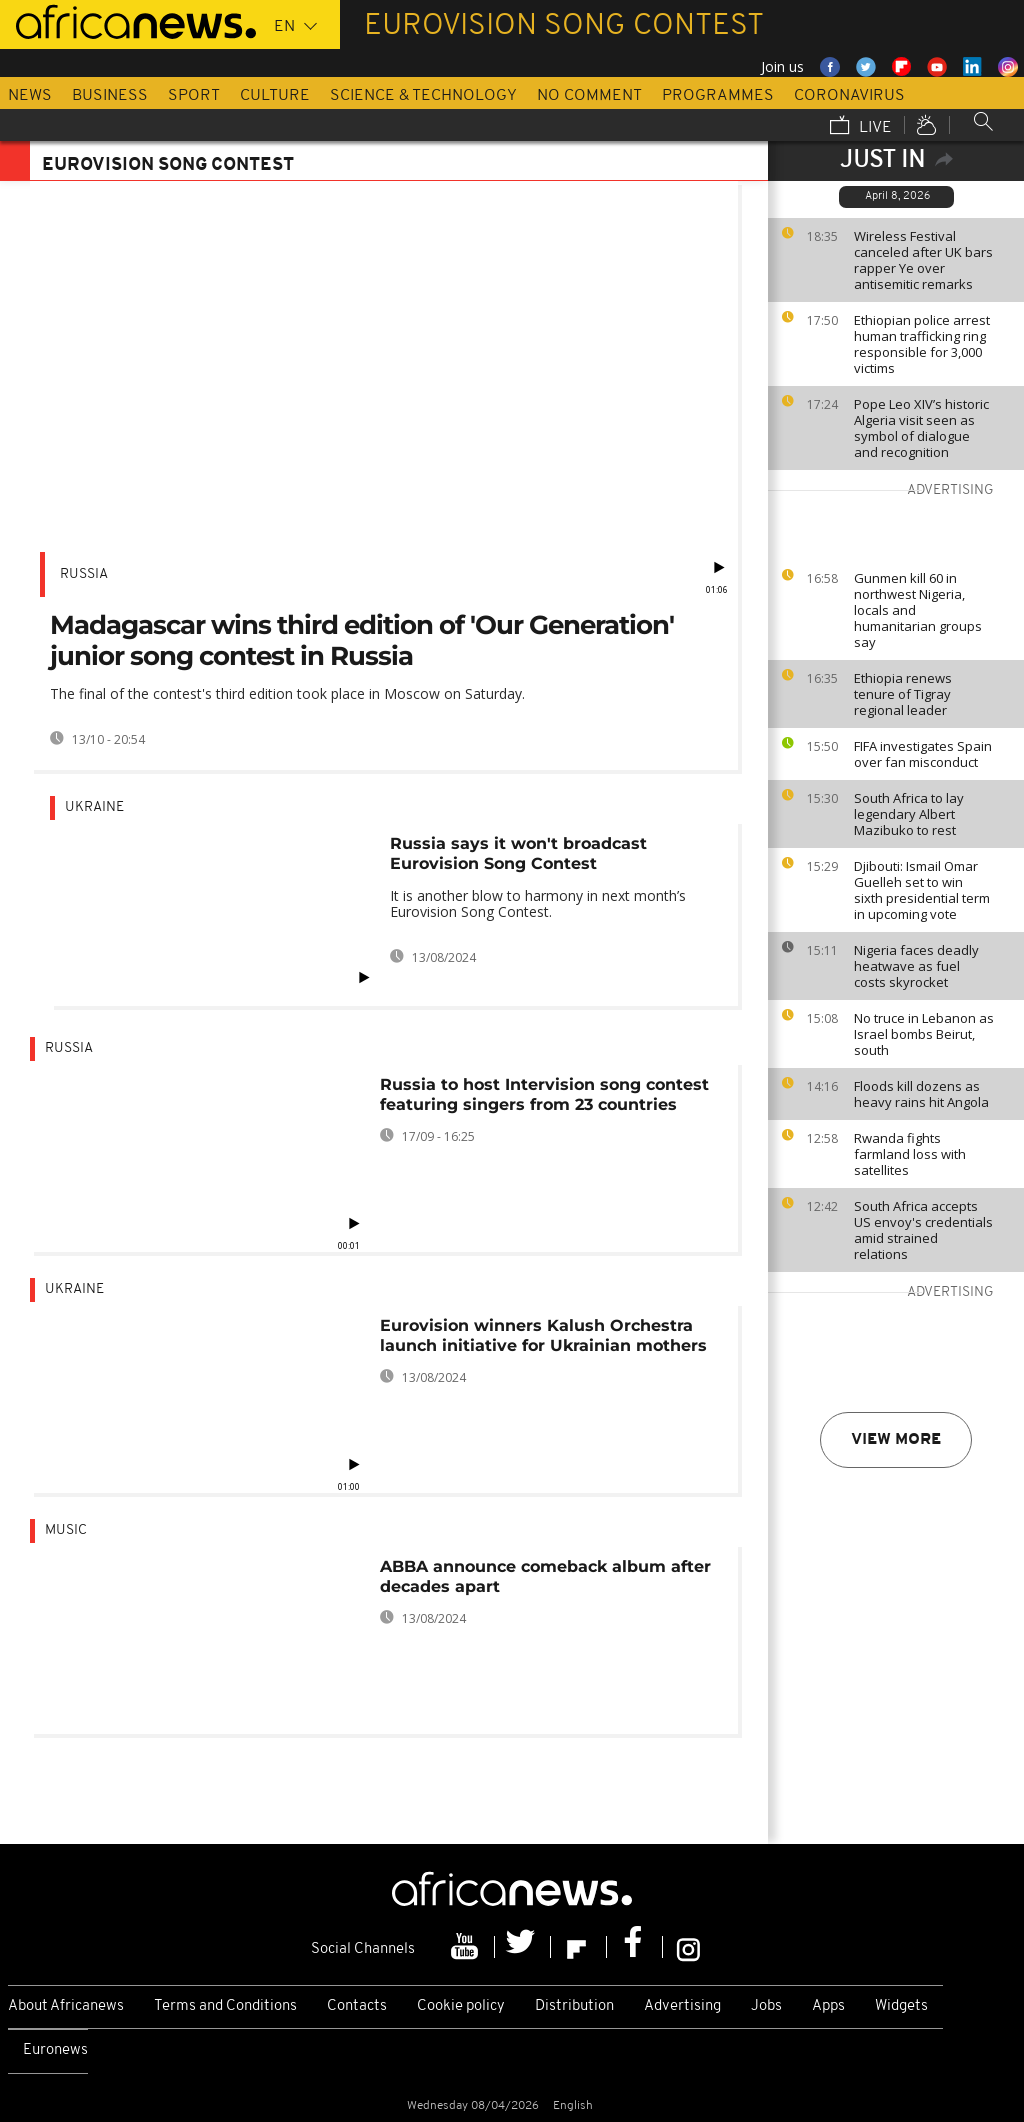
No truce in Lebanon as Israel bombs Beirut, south (924, 1034)
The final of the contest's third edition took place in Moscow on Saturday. (287, 693)
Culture (275, 96)
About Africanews (66, 2006)
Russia (84, 574)
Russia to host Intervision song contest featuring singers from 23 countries (544, 1094)
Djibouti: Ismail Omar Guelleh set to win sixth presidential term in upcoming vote (922, 890)
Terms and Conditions (225, 2006)
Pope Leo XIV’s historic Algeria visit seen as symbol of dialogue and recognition (921, 428)
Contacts (357, 2006)
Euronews (55, 2050)
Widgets (901, 2006)
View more (896, 1440)
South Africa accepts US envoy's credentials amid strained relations (923, 1230)
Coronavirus (849, 96)
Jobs (766, 2006)
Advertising (682, 2006)
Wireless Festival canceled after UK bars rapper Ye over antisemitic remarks (923, 260)
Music (66, 1530)
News (30, 96)
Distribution (574, 2006)
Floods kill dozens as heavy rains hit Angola (921, 1094)
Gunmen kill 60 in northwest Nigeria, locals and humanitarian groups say (918, 610)
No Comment (589, 96)
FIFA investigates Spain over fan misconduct (923, 754)
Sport (194, 96)
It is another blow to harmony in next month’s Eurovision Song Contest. (538, 903)
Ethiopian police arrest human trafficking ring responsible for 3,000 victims (922, 344)
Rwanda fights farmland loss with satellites (910, 1154)
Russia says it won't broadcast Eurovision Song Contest (518, 853)
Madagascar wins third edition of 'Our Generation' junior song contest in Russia (362, 640)
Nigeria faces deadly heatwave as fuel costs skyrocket (916, 966)
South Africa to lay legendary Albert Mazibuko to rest (909, 814)
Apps (828, 2006)
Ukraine (94, 807)
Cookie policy (461, 2006)
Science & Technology (423, 96)
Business (110, 96)
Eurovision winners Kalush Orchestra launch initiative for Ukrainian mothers (543, 1335)
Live (861, 127)
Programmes (718, 96)
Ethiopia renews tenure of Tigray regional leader (903, 694)
